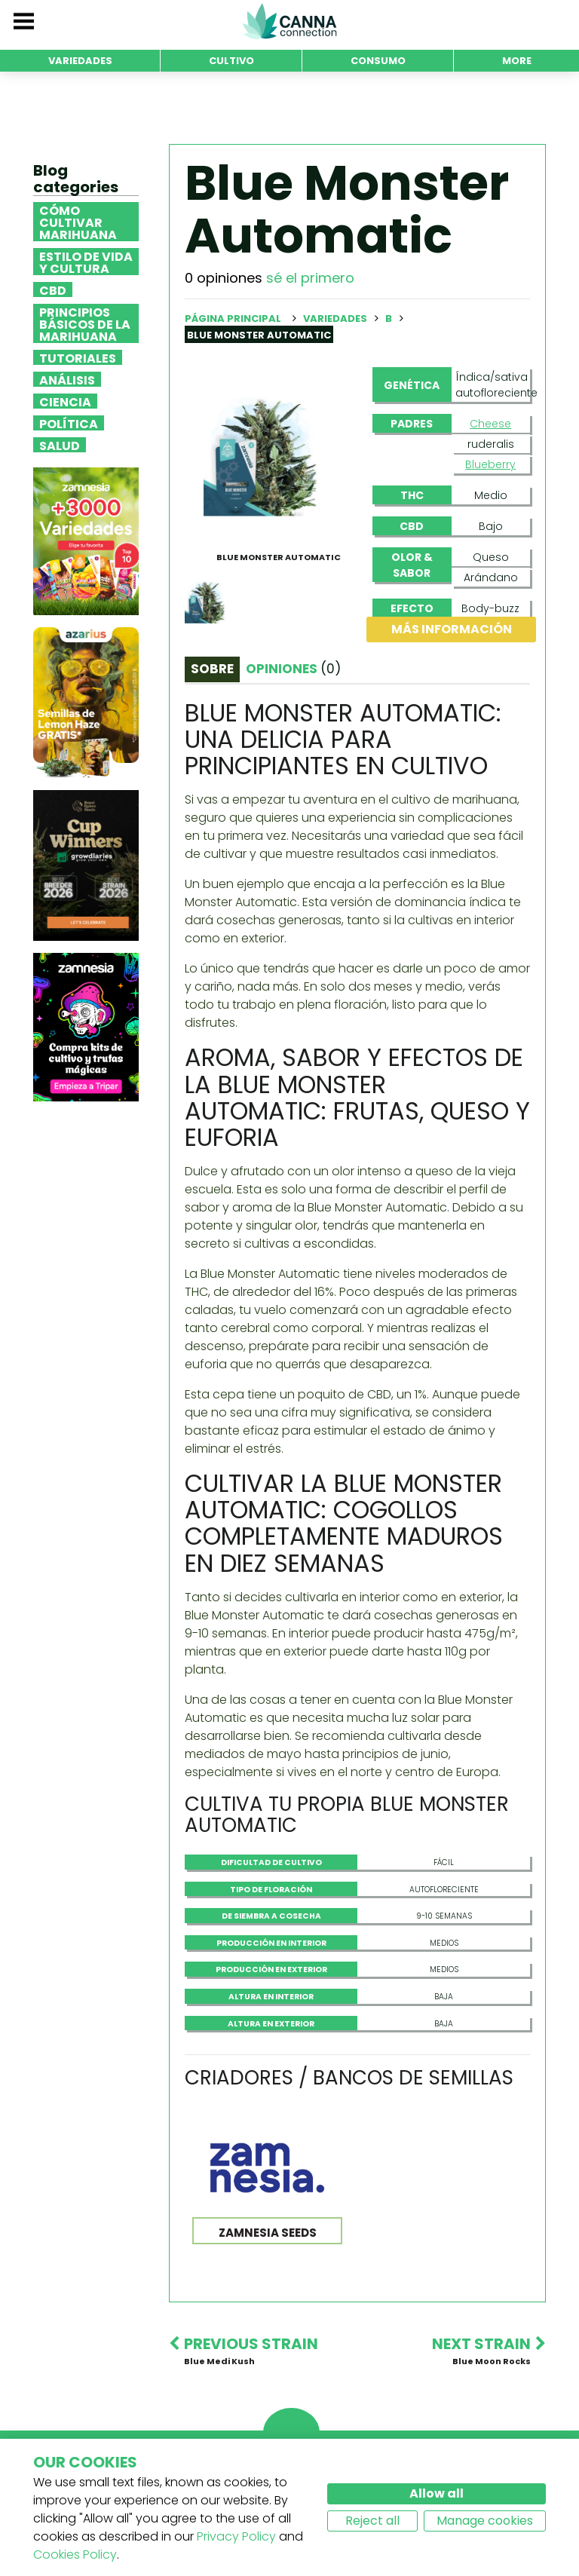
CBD (52, 289)
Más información (451, 629)
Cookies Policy (75, 2554)
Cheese (490, 423)
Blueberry (490, 464)
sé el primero (310, 277)
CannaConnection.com (289, 21)
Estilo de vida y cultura (86, 261)
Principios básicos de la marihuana (84, 323)
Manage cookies (485, 2520)
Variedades (336, 318)
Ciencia (65, 401)
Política (68, 422)
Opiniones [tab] (293, 669)
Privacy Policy (236, 2536)
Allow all (436, 2493)
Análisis (67, 379)
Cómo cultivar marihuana (78, 221)
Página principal (233, 318)
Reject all (372, 2520)
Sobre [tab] (212, 669)
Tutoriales (77, 357)
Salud (59, 444)
